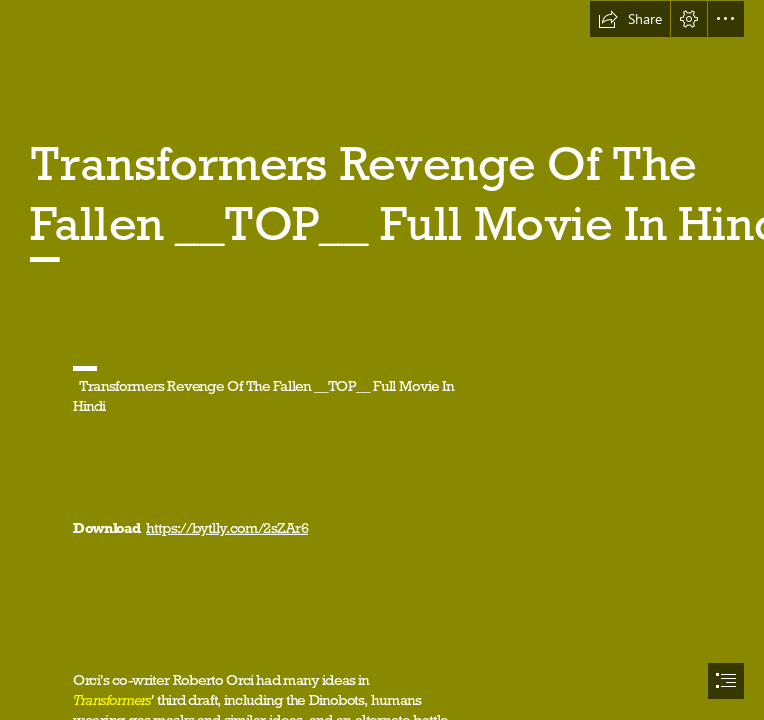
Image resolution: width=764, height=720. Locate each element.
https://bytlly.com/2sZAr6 (227, 527)
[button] (630, 19)
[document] (382, 360)
